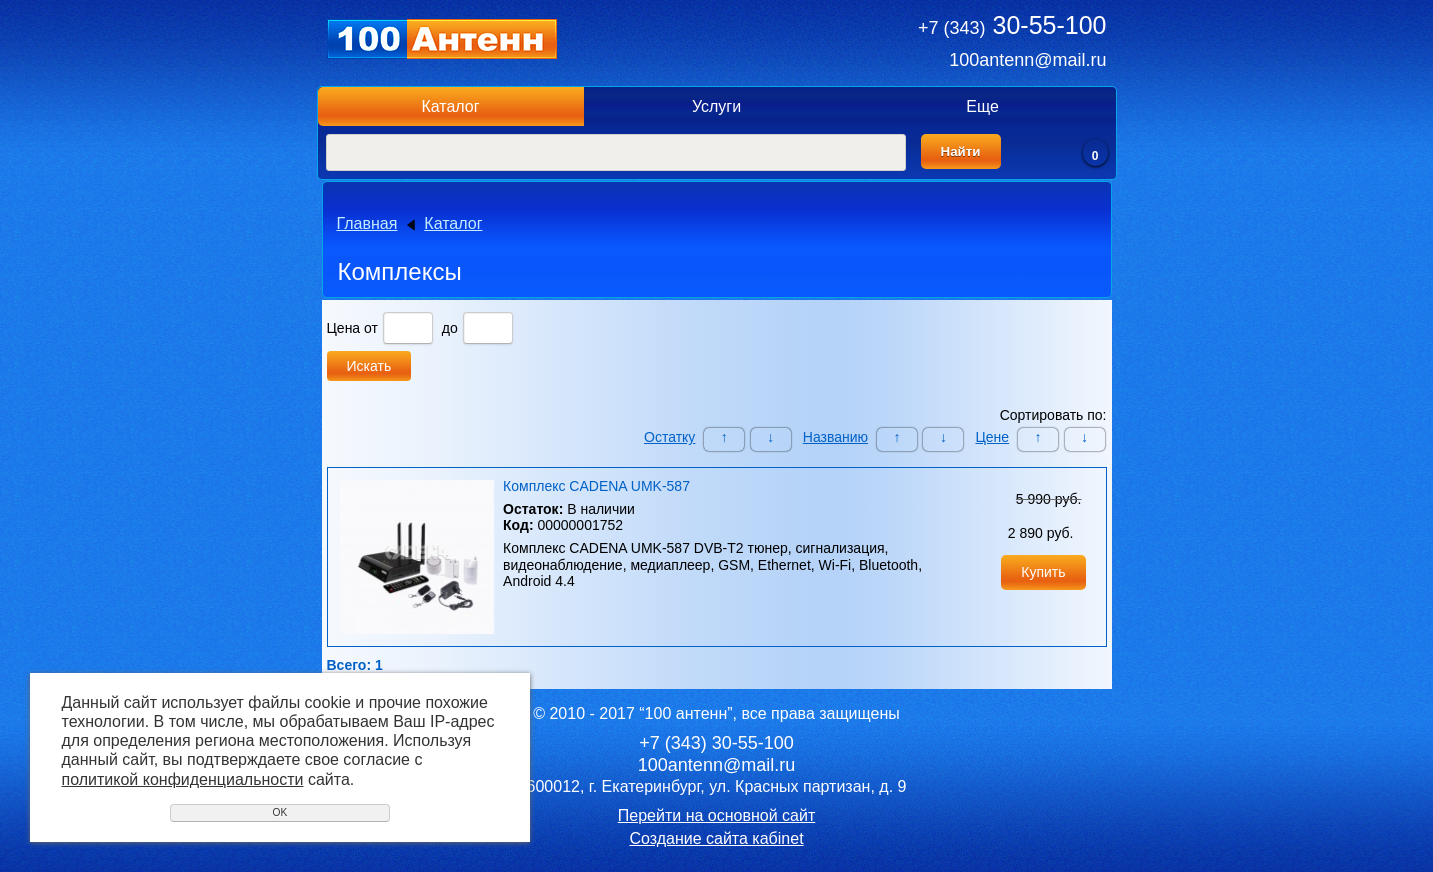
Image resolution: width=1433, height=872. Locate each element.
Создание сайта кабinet (716, 838)
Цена (344, 328)
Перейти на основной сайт (716, 815)
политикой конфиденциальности (183, 779)
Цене (992, 437)
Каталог (450, 106)
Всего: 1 (355, 665)
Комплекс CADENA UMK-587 (596, 486)
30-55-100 (1012, 25)
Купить (1043, 572)
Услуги (716, 106)
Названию (835, 437)
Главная (367, 223)
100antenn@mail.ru (1027, 60)
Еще (982, 106)
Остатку (669, 437)
